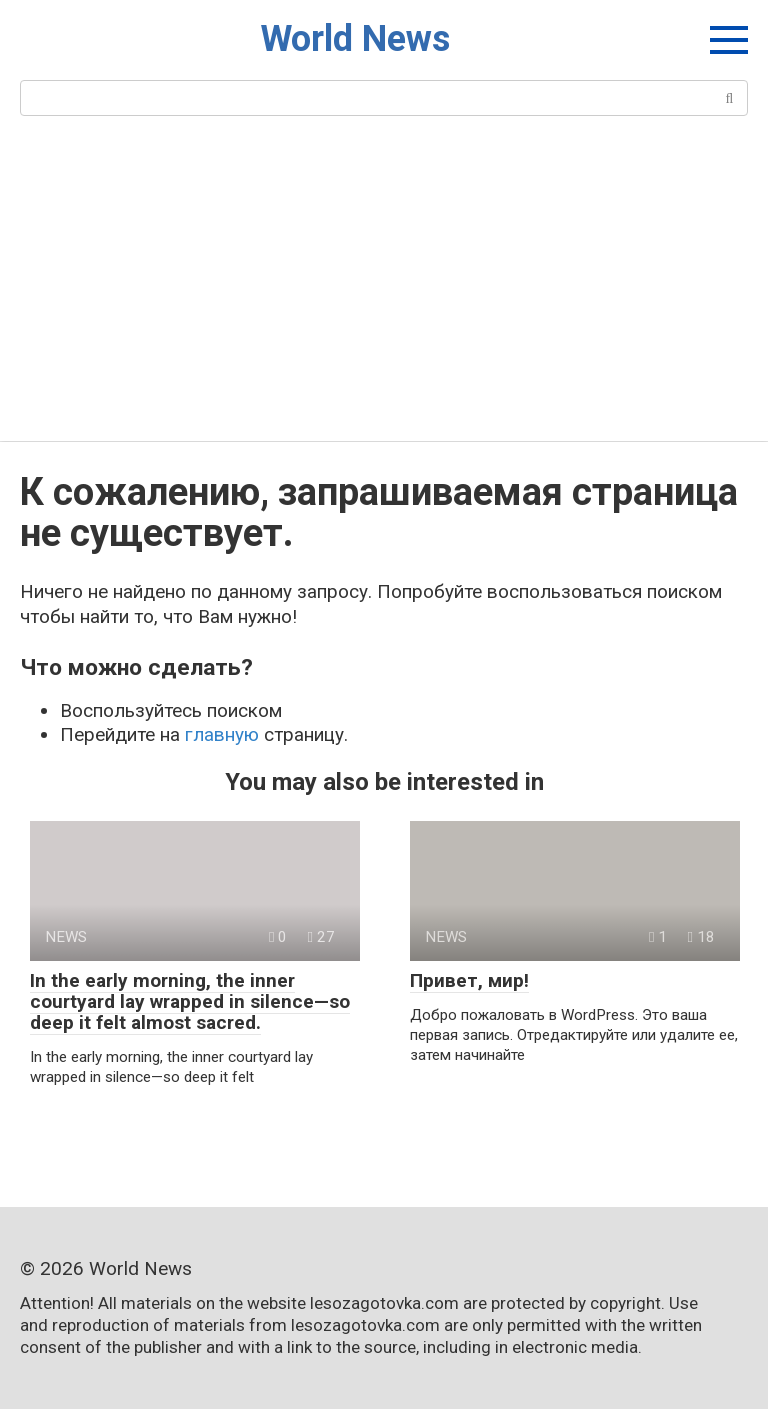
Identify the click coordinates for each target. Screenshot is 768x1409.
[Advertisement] (384, 291)
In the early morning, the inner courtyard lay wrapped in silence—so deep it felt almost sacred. (190, 1001)
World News (355, 39)
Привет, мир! (469, 980)
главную (222, 734)
